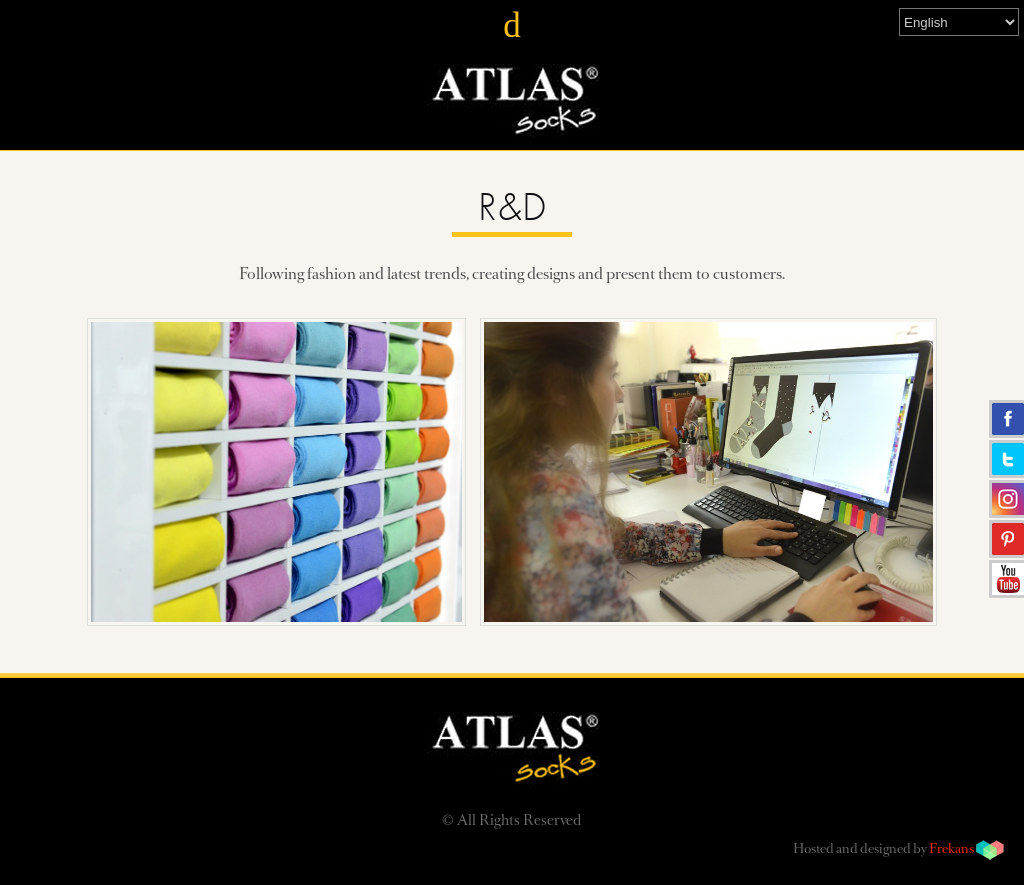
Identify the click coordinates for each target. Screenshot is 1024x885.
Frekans (951, 850)
